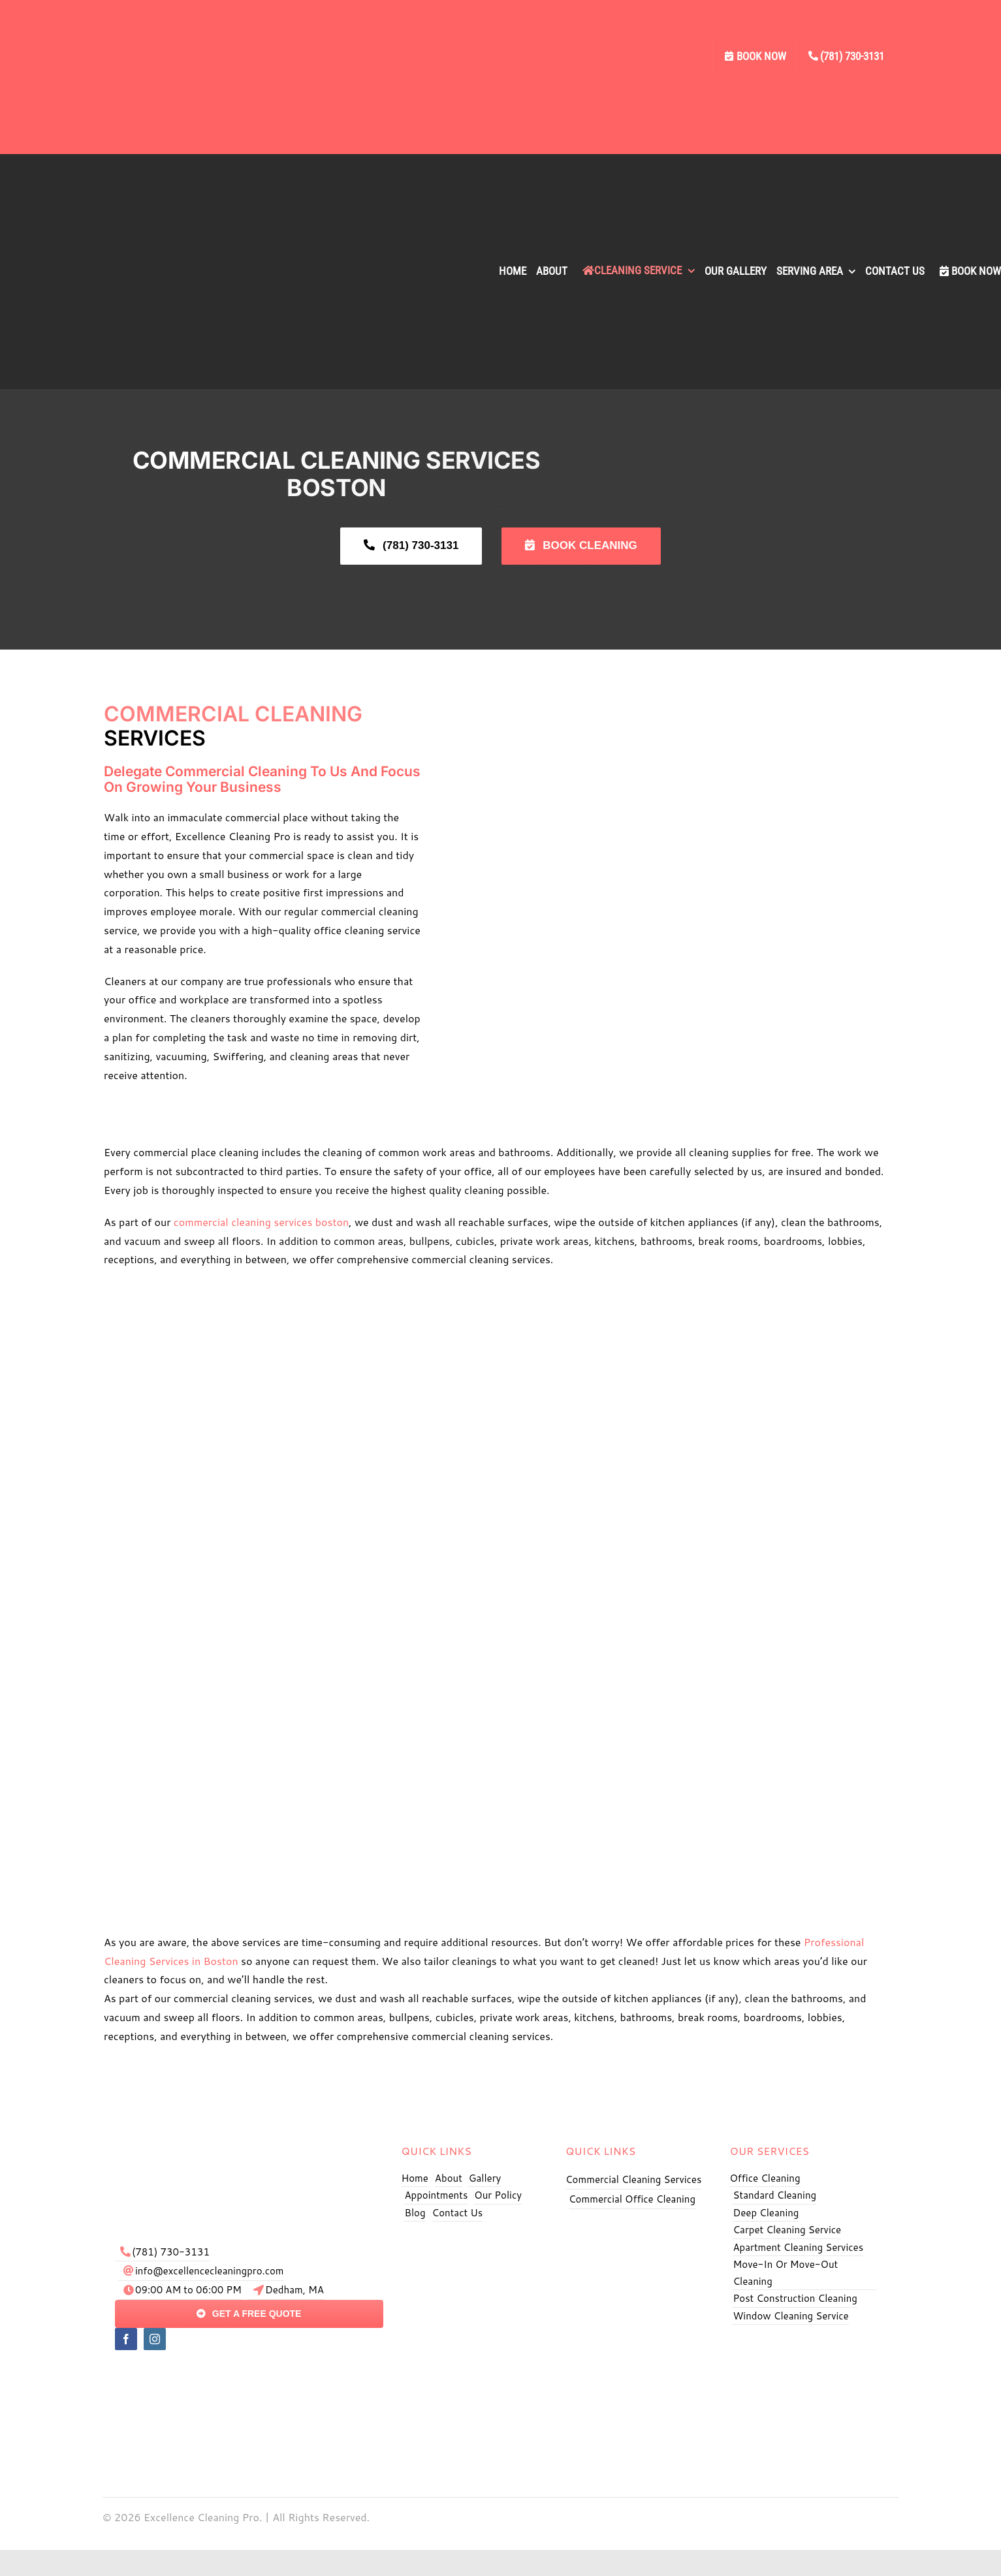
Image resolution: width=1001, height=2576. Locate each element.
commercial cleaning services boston (261, 1221)
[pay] (249, 2371)
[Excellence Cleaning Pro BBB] (804, 2345)
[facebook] (126, 2339)
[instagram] (155, 2339)
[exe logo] (249, 2136)
